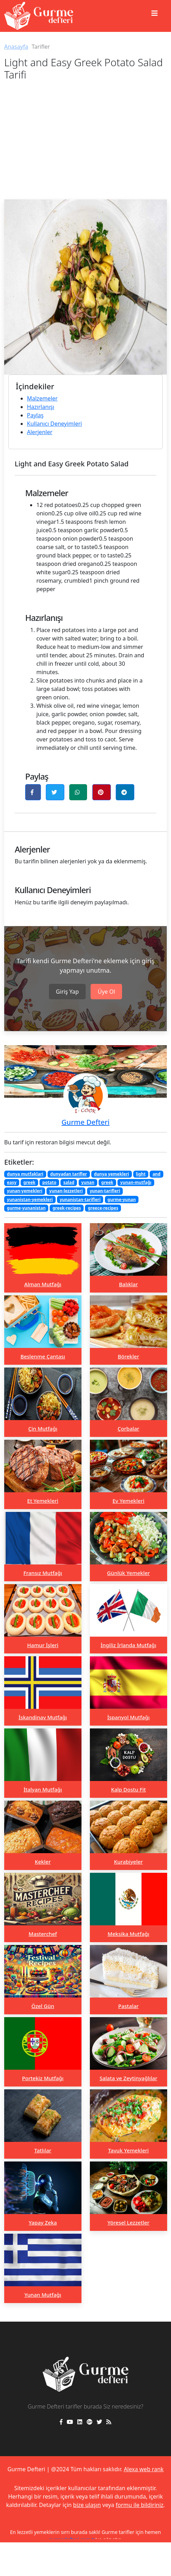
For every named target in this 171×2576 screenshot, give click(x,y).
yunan (87, 1182)
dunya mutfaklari (25, 1174)
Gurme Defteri (85, 1122)
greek (29, 1182)
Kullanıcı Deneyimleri (54, 423)
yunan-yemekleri (24, 1191)
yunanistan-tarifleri (80, 1200)
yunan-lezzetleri (66, 1191)
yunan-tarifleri (105, 1191)
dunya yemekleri (111, 1174)
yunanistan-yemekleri (30, 1200)
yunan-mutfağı (135, 1182)
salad (68, 1182)
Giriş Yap (67, 991)
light (141, 1174)
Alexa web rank (144, 2469)
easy (11, 1182)
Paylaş (35, 415)
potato (49, 1182)
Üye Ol (106, 991)
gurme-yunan (121, 1200)
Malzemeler (42, 398)
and (156, 1174)
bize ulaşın (87, 2505)
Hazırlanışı (40, 407)
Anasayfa (16, 46)
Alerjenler (39, 432)
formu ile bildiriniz (140, 2505)
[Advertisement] (85, 147)
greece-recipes (103, 1208)
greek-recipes (66, 1208)
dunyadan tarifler (68, 1174)
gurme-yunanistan (26, 1208)
